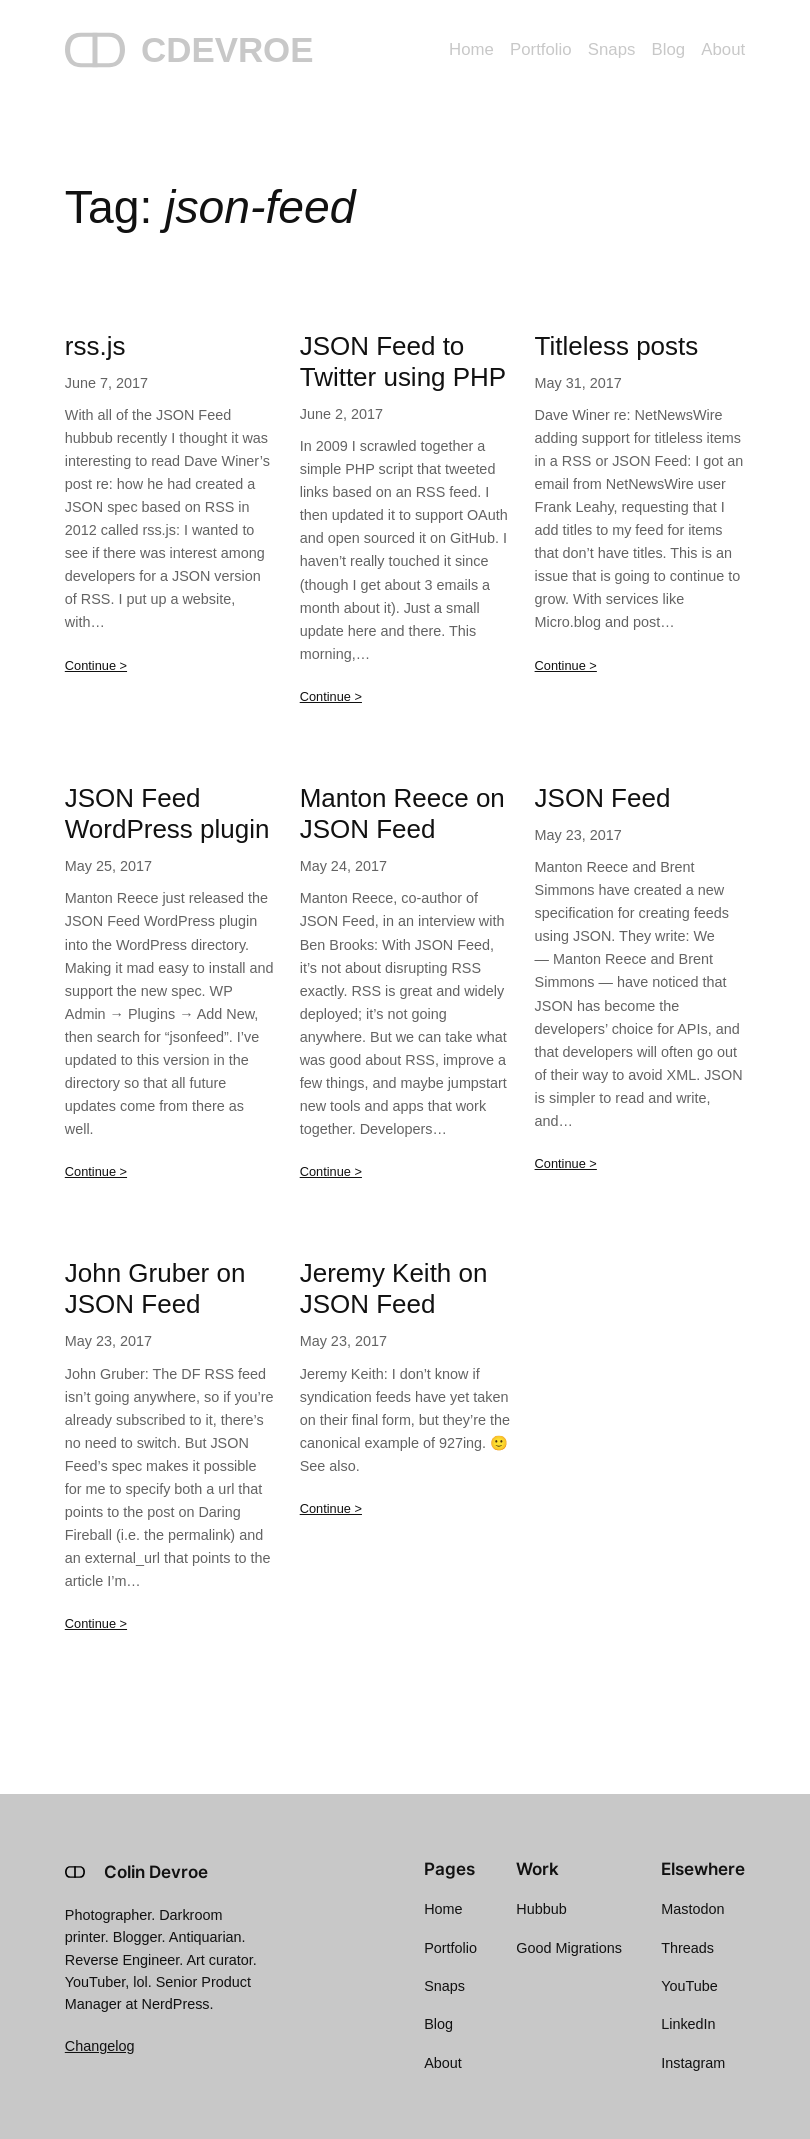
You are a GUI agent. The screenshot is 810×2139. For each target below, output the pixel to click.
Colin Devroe (156, 1872)
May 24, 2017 (343, 866)
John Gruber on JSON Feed (155, 1288)
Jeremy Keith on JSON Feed (394, 1288)
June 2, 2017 (341, 414)
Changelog (100, 2046)
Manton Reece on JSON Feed (402, 813)
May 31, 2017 (578, 383)
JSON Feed (603, 798)
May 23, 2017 (578, 835)
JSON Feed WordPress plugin (167, 813)
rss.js (95, 346)
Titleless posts (617, 346)
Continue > (96, 665)
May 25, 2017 (108, 866)
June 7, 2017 (106, 383)
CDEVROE (227, 49)
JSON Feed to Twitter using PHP (403, 361)
